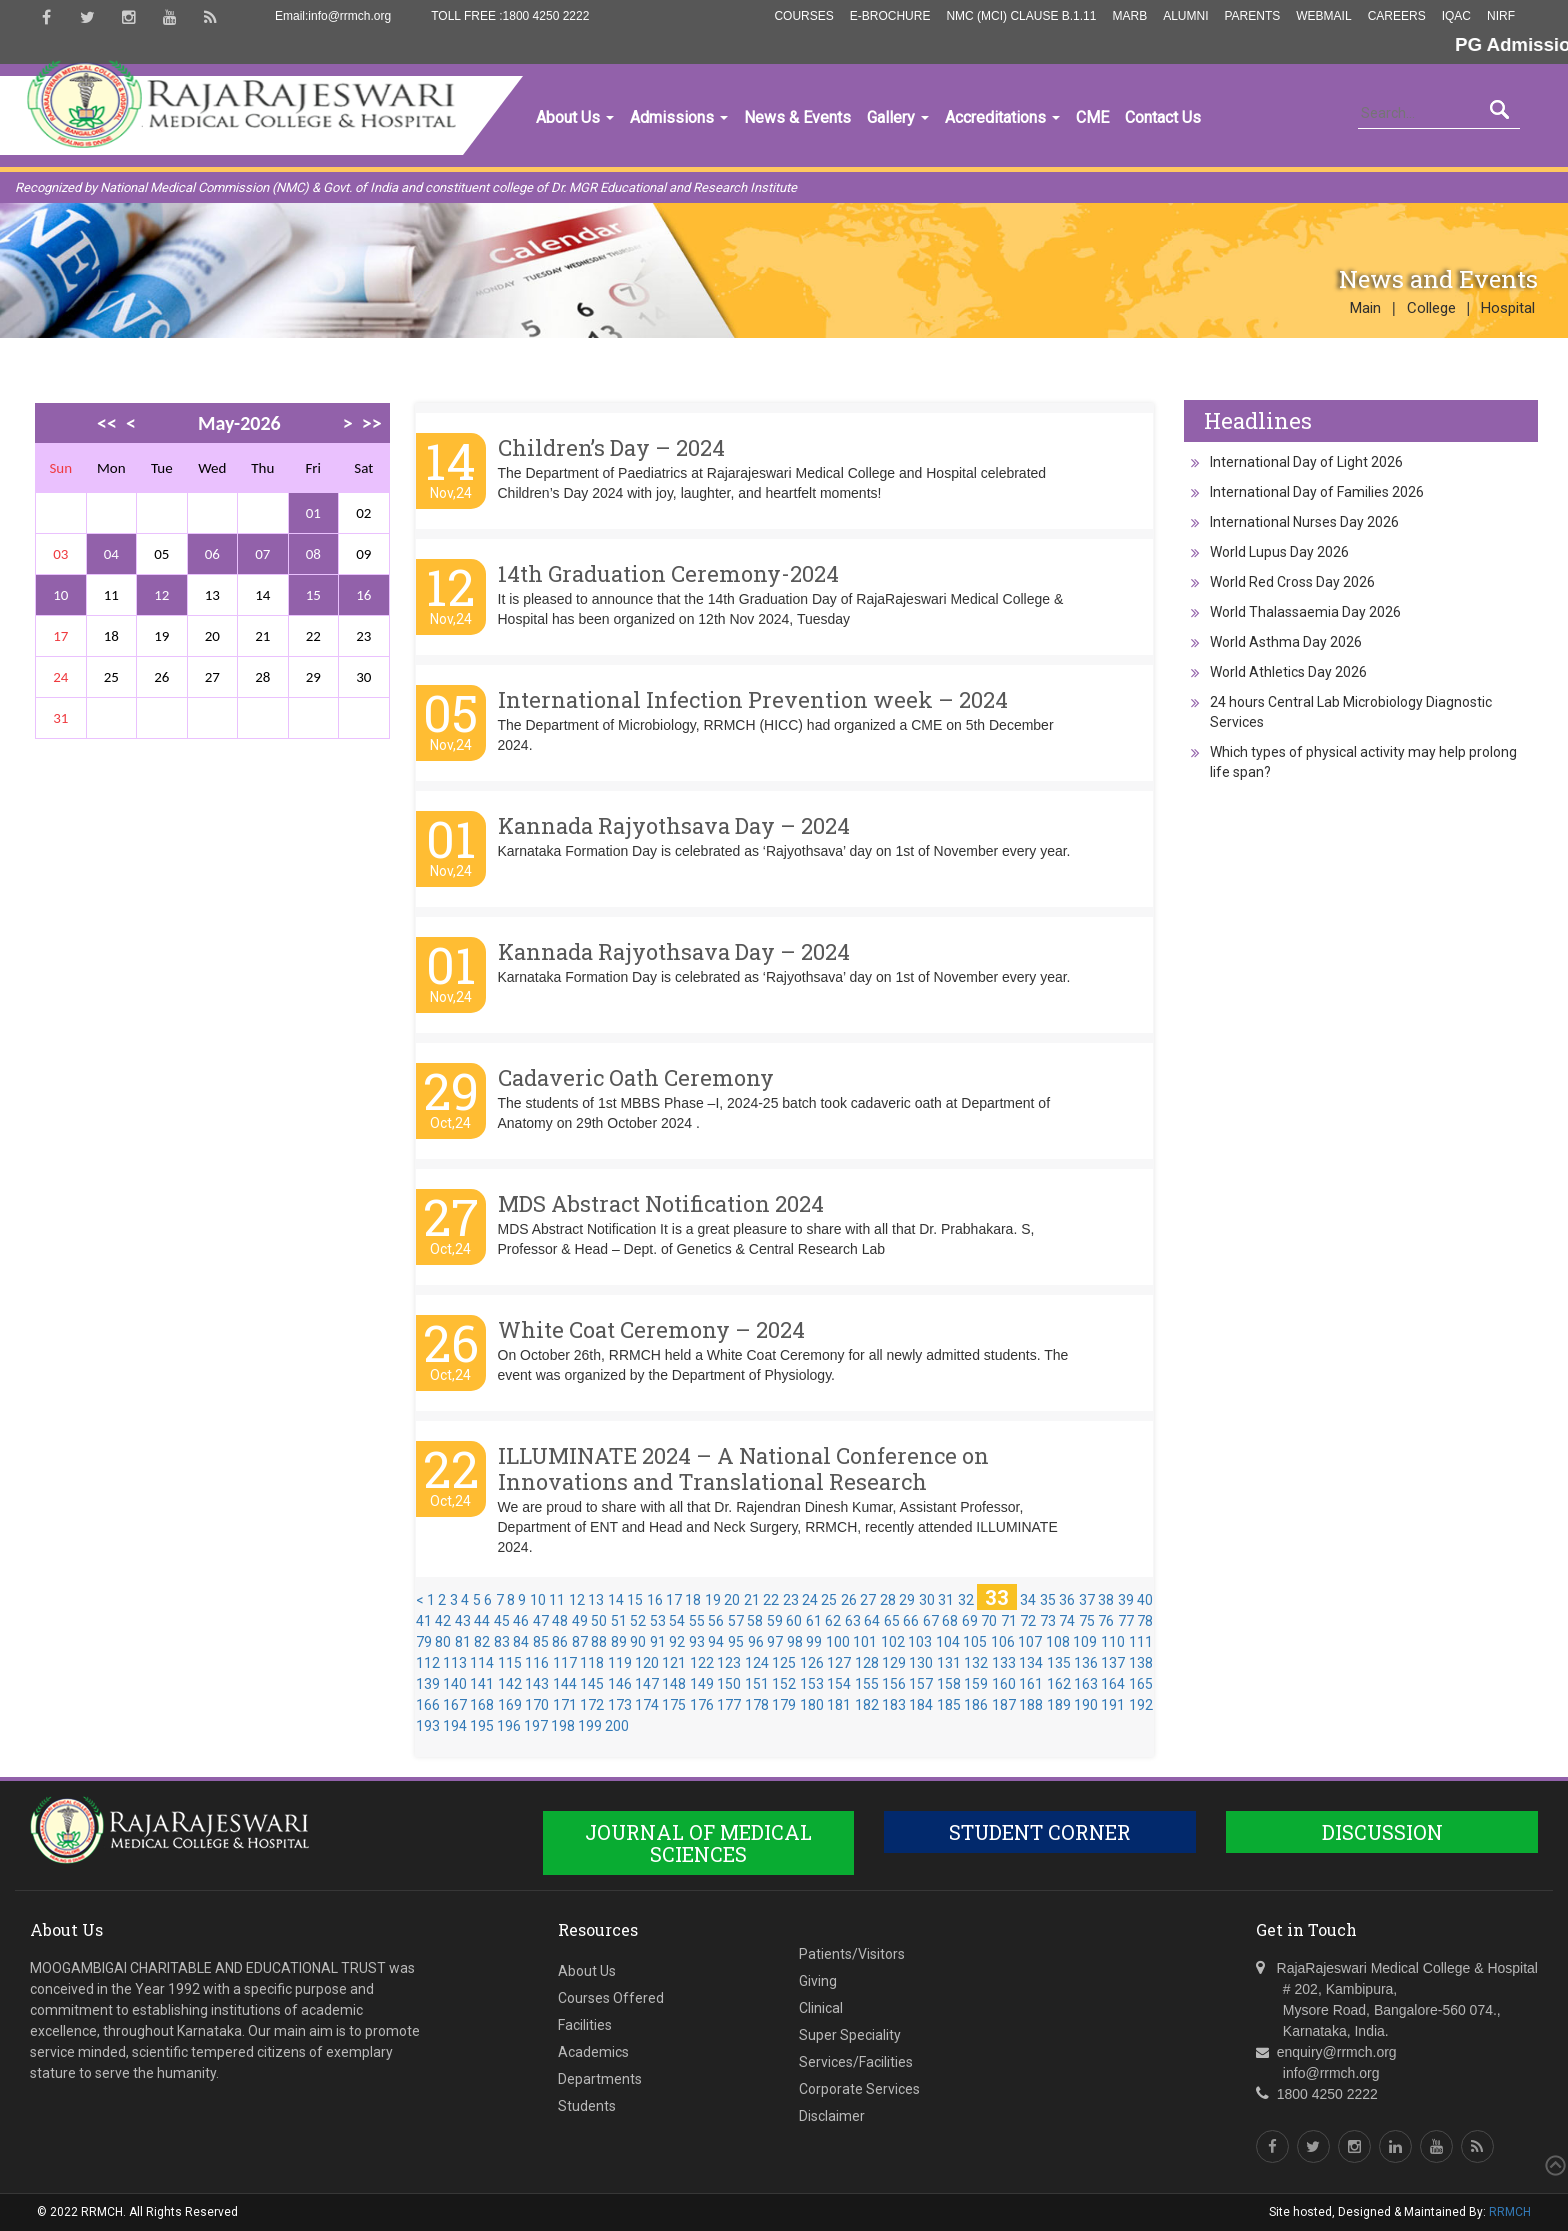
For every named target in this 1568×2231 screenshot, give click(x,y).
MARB (1129, 16)
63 (853, 1621)
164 (1113, 1684)
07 (262, 554)
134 (1031, 1663)
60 (794, 1621)
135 (1059, 1663)
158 (949, 1684)
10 (60, 595)
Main (1365, 308)
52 (638, 1621)
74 (1067, 1621)
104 (948, 1642)
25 (829, 1600)
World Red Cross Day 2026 (1292, 582)
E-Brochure (890, 16)
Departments (600, 2079)
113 (455, 1663)
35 (1048, 1600)
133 (1004, 1663)
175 (674, 1705)
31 (946, 1600)
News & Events (797, 117)
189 (1059, 1705)
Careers (1397, 16)
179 (784, 1705)
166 (428, 1705)
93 (697, 1642)
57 (736, 1621)
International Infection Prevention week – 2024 (753, 699)
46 (521, 1621)
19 (713, 1600)
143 (537, 1684)
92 (677, 1642)
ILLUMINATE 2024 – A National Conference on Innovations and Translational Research (743, 1468)
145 (592, 1684)
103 (920, 1642)
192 (1141, 1705)
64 (872, 1621)
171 (565, 1705)
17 (674, 1600)
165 (1141, 1684)
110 (1113, 1642)
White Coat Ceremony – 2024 (651, 1329)
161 (1031, 1684)
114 (482, 1663)
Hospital (1508, 308)
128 (867, 1663)
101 (865, 1642)
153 (812, 1684)
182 (867, 1705)
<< (107, 423)
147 (647, 1684)
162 (1059, 1684)
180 (812, 1705)
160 (1004, 1684)
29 (907, 1600)
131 (949, 1663)
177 (729, 1705)
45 (502, 1621)
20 (732, 1600)
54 (677, 1621)
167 (455, 1705)
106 (1003, 1642)
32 (966, 1600)
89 (619, 1642)
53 (658, 1621)
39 (1126, 1600)
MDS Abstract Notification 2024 (661, 1203)
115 (510, 1663)
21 (752, 1600)
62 (833, 1621)
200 (617, 1726)
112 (428, 1663)
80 (443, 1642)
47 (541, 1621)
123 (729, 1663)
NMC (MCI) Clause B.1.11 (1021, 16)
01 (313, 513)
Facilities (585, 2025)
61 (814, 1621)
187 (1004, 1705)
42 (443, 1621)
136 (1086, 1663)
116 (537, 1663)
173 (620, 1705)
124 (757, 1663)
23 (791, 1600)
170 (537, 1705)
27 (868, 1600)
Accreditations (1002, 117)
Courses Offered (611, 1998)
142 (510, 1684)
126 (812, 1663)
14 (616, 1600)
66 (911, 1621)
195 (482, 1726)
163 (1086, 1684)
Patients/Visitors (852, 1954)
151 (757, 1684)
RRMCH (1510, 2212)
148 (674, 1684)
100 (838, 1642)
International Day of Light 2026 (1306, 462)
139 (428, 1684)
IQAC (1456, 16)
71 (1009, 1621)
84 (521, 1642)
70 (989, 1621)
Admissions (679, 117)
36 (1067, 1600)
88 (599, 1642)
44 (482, 1621)
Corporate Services (859, 2089)
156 (894, 1684)
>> (372, 423)
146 (620, 1684)
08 (313, 554)
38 (1106, 1600)
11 (557, 1600)
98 (795, 1642)
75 (1087, 1621)
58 (755, 1621)
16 (363, 595)
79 (424, 1642)
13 (596, 1600)
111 (1141, 1642)
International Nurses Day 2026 (1304, 522)
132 (976, 1663)
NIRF (1501, 16)
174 (647, 1705)
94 (716, 1642)
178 (757, 1705)
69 (970, 1621)
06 (212, 554)
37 (1087, 1600)
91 (658, 1642)
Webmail (1323, 16)
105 (975, 1642)
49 (580, 1621)
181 (839, 1705)
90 (638, 1642)
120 (647, 1663)
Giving (818, 1981)
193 (428, 1726)
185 (949, 1705)
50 (599, 1621)
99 (814, 1642)
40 (1145, 1600)
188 (1031, 1705)
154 (839, 1684)
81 (463, 1642)
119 (620, 1663)
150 (729, 1684)
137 (1113, 1663)
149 (702, 1684)
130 (921, 1663)
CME (1092, 117)
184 (921, 1705)
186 (976, 1705)
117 (565, 1663)
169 (510, 1705)
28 (888, 1600)
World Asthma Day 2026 (1286, 642)
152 (784, 1684)
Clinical (821, 2008)
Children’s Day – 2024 (611, 447)
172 (592, 1705)
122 (702, 1663)
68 (950, 1621)
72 (1028, 1621)
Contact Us (1163, 117)
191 (1113, 1705)
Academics (593, 2052)
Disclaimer (832, 2116)
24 (810, 1600)
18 (693, 1600)
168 (482, 1705)
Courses (803, 16)
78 (1145, 1621)
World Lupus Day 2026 (1279, 552)
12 (161, 595)
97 (775, 1642)
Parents (1252, 16)
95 (736, 1642)
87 (580, 1642)
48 (560, 1621)
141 (482, 1684)
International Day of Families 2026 (1317, 492)
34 (1028, 1600)
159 (976, 1684)
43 (463, 1621)
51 (619, 1621)
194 (455, 1726)
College (1431, 308)
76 (1106, 1621)
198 (563, 1726)
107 (1030, 1642)
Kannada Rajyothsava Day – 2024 (674, 825)
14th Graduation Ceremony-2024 (668, 573)
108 (1058, 1642)
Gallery (898, 117)
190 (1086, 1705)
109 (1085, 1642)
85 (541, 1642)
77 (1126, 1621)
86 (560, 1642)
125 (784, 1663)
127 (839, 1663)
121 (674, 1663)
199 (590, 1726)
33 (997, 1597)
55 (697, 1621)
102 (893, 1642)
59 (775, 1621)
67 (931, 1621)
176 (702, 1705)
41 (424, 1621)
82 (482, 1642)
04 (111, 554)
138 (1141, 1663)
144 (565, 1684)
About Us (575, 117)
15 (313, 595)
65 (892, 1621)
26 (849, 1600)
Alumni (1185, 16)
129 (894, 1663)
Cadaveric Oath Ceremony (636, 1077)
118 (592, 1663)
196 (509, 1726)
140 (455, 1684)
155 (867, 1684)
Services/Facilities (856, 2062)
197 (536, 1726)
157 (921, 1684)
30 (927, 1600)
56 (716, 1621)
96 (756, 1642)
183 (894, 1705)
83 (502, 1642)
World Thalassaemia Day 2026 (1305, 612)
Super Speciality (850, 2035)
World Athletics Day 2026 (1288, 672)
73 (1048, 1621)
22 (771, 1600)
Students (587, 2106)
